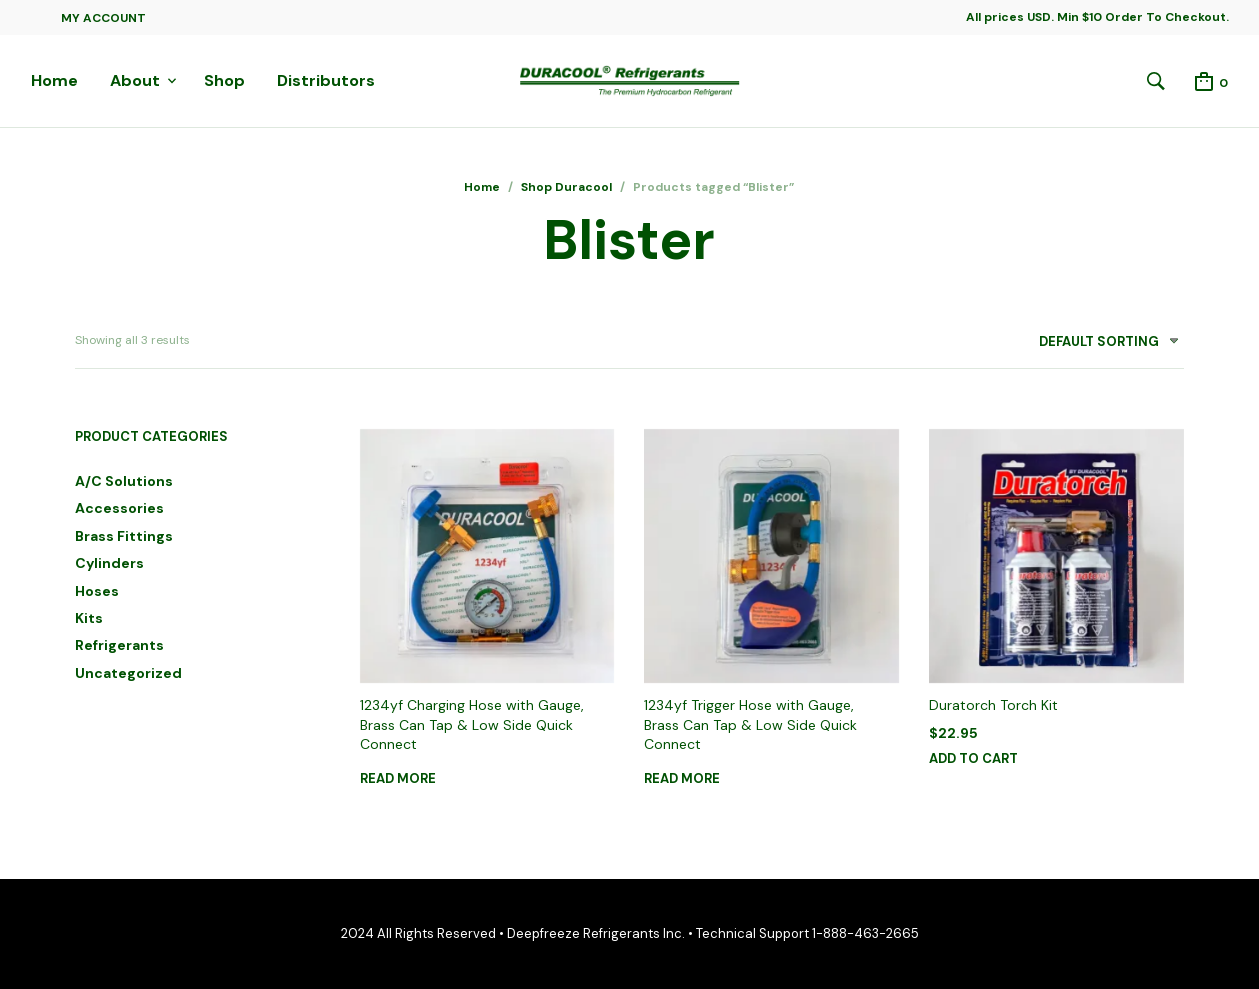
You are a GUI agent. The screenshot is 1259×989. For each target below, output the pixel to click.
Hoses (97, 591)
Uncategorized (128, 673)
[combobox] (1101, 345)
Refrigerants (119, 645)
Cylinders (109, 563)
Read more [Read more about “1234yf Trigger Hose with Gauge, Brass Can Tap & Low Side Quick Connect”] (682, 778)
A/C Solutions (124, 481)
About (135, 80)
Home (54, 80)
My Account (103, 18)
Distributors (326, 80)
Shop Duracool (566, 187)
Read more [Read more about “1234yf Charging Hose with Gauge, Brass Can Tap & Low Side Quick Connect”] (398, 778)
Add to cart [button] (973, 758)
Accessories (119, 508)
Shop (224, 80)
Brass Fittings (124, 536)
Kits (89, 618)
